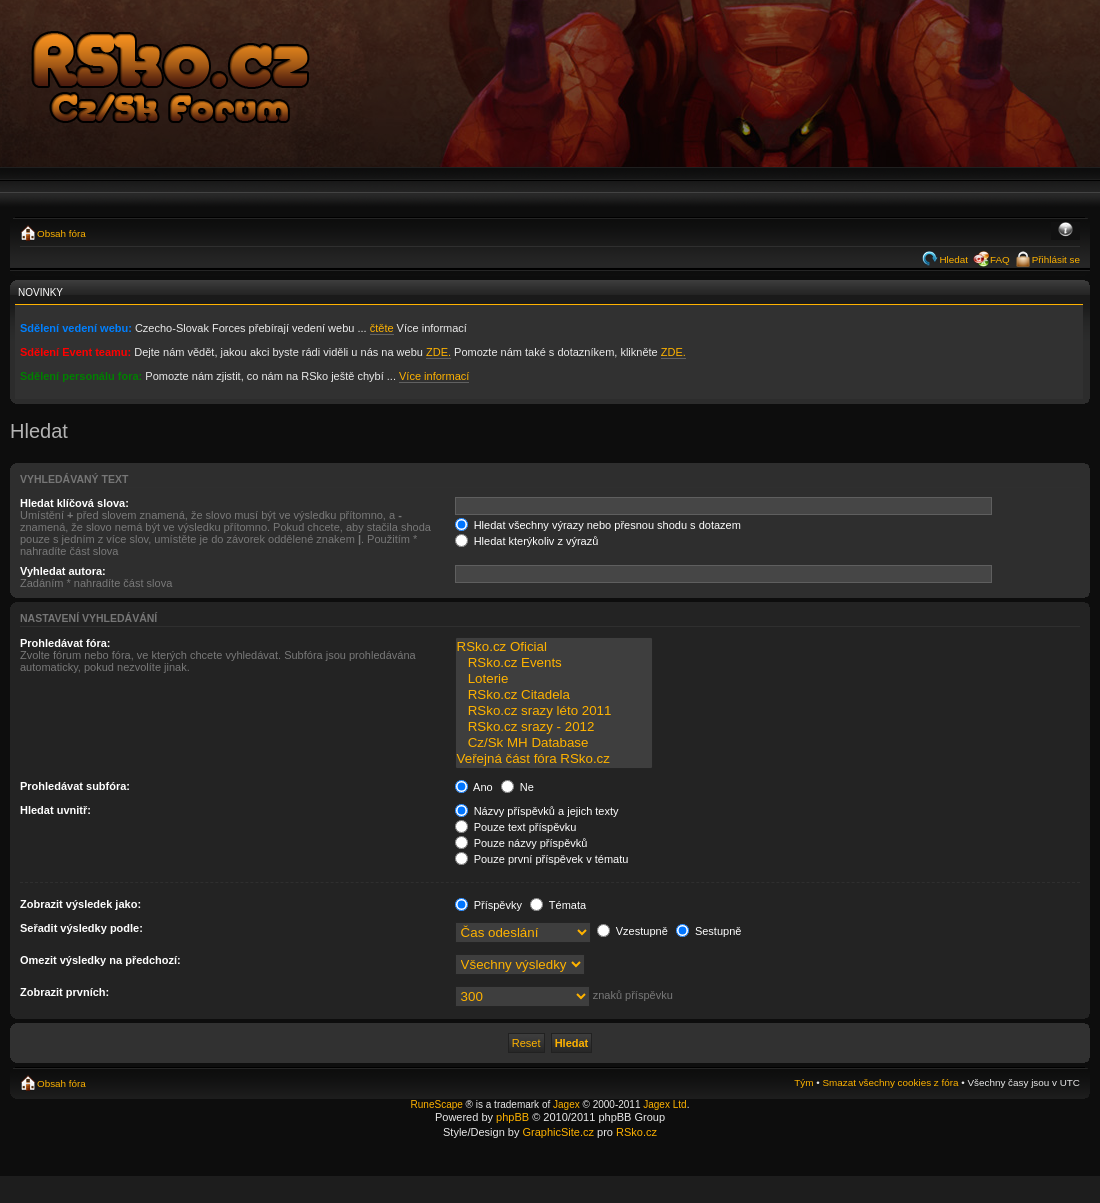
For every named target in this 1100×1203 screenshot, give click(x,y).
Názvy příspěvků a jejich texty (537, 811)
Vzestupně (632, 931)
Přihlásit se (1056, 259)
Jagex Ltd (664, 1104)
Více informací (434, 376)
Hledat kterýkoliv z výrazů (527, 541)
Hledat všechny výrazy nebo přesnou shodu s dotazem (598, 525)
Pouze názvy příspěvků (521, 843)
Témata (558, 905)
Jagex (566, 1104)
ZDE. (438, 352)
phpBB (512, 1117)
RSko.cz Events (554, 663)
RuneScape (437, 1104)
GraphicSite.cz (558, 1132)
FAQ (1000, 259)
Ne (517, 787)
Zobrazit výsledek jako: (80, 904)
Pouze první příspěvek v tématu (542, 859)
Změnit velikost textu (1065, 231)
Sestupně (709, 931)
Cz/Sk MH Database (554, 743)
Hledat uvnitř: (55, 810)
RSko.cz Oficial (554, 647)
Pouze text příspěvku (516, 827)
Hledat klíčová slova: (74, 503)
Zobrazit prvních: (64, 992)
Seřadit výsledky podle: (81, 928)
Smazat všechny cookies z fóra (890, 1082)
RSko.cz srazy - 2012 (554, 727)
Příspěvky (488, 905)
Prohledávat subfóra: (75, 786)
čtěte (382, 328)
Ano (474, 787)
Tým (803, 1082)
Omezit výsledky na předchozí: (100, 960)
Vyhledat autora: (63, 571)
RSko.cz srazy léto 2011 (554, 711)
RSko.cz (636, 1132)
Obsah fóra (61, 233)
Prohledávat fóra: (65, 643)
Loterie (554, 679)
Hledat (953, 259)
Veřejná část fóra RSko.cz (554, 759)
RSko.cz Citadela (554, 695)
